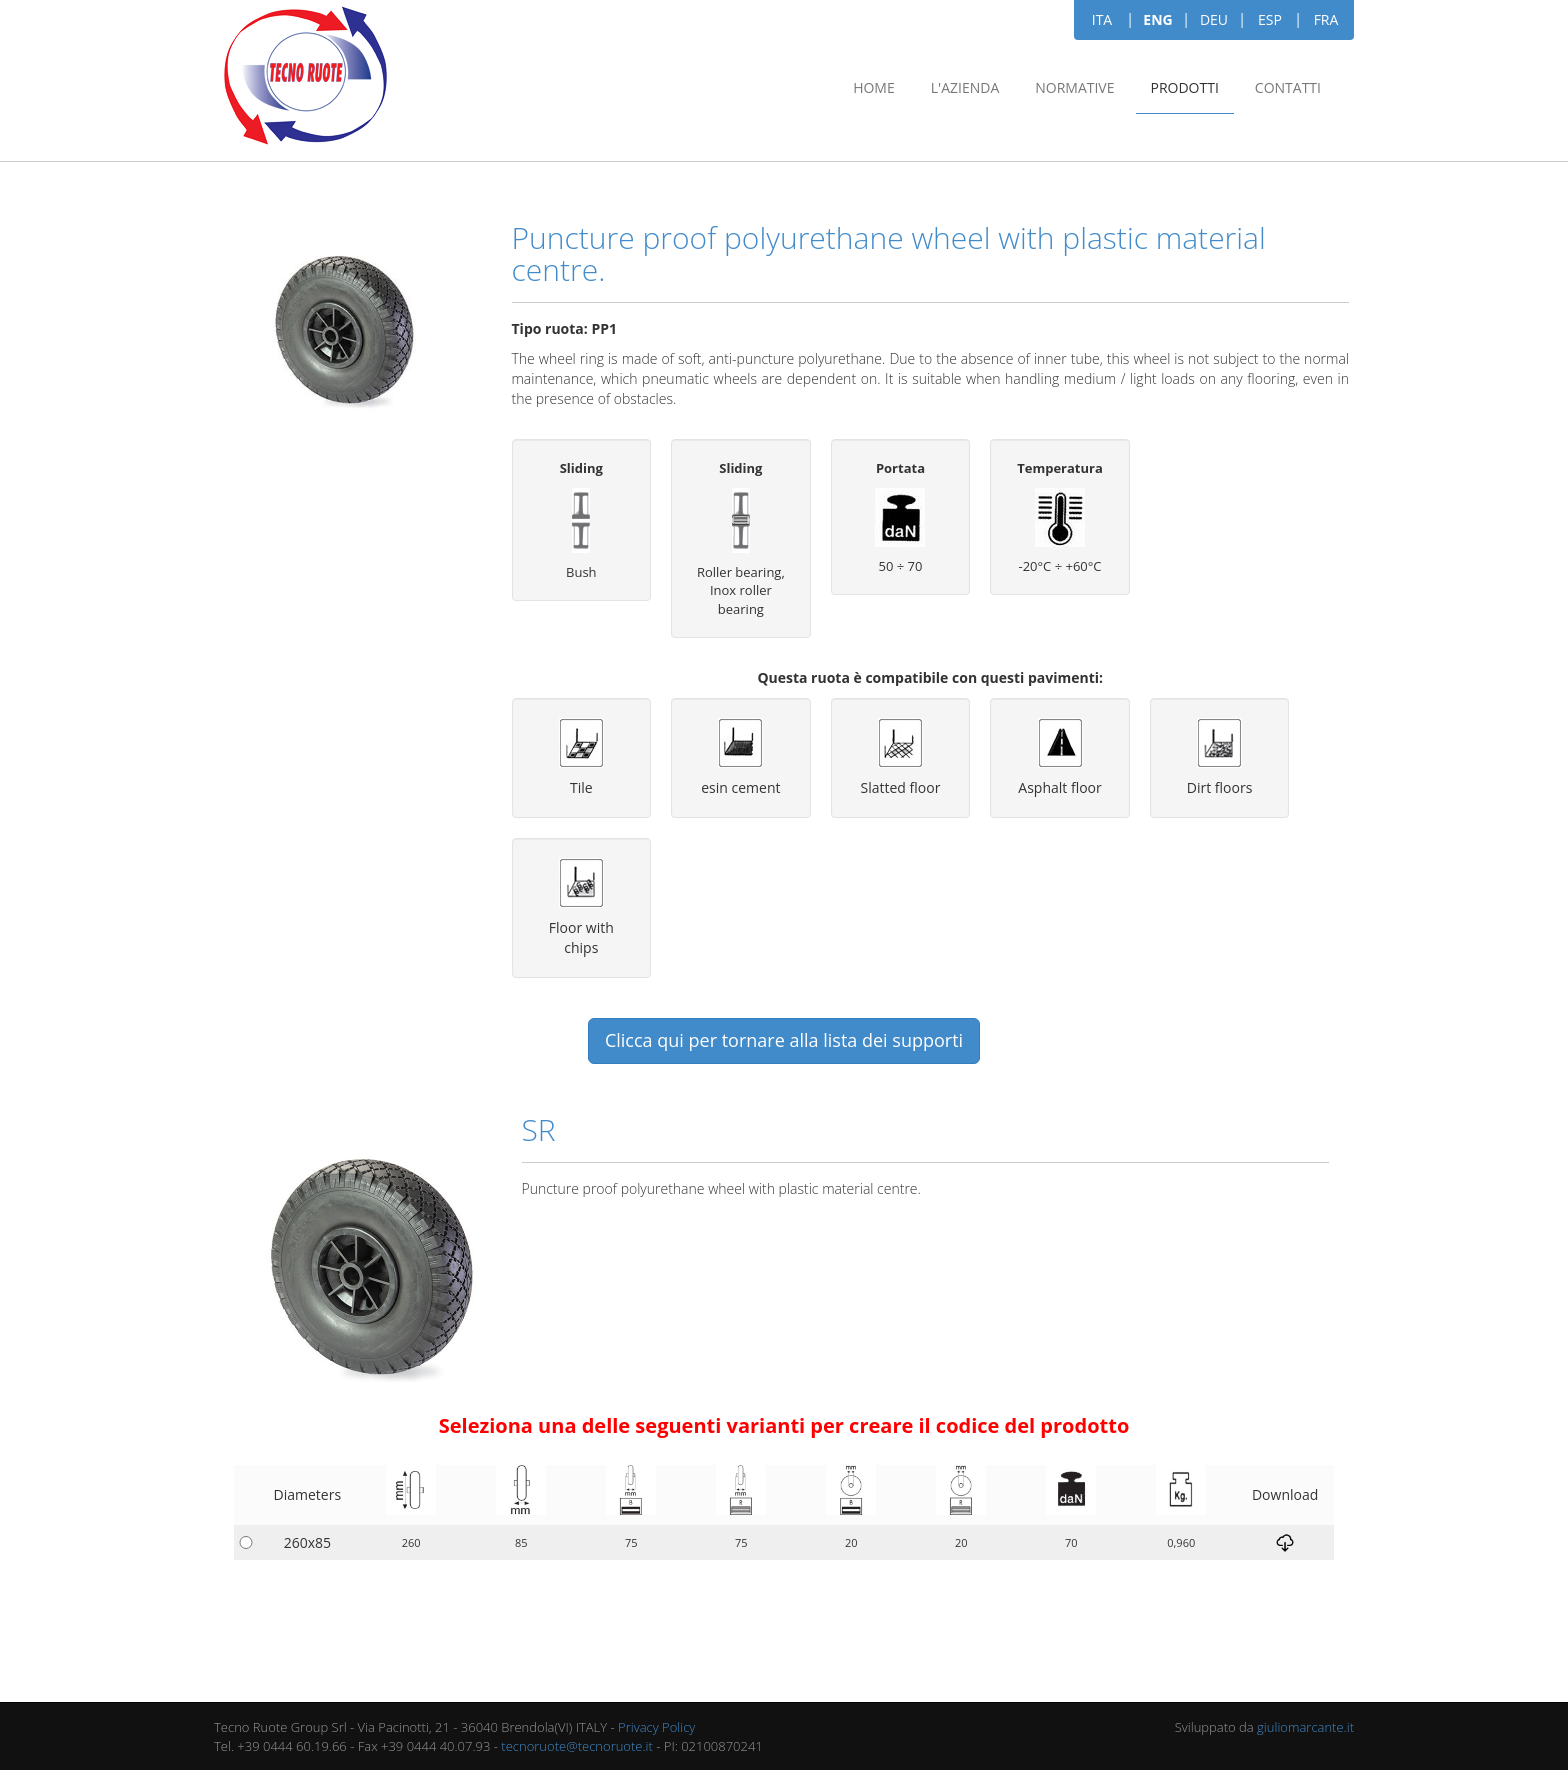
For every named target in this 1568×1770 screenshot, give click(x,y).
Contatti (1288, 87)
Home (874, 87)
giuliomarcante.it (1305, 1727)
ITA (1102, 19)
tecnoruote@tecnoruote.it (577, 1746)
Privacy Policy (656, 1727)
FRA (1326, 19)
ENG (1157, 19)
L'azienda (965, 87)
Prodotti (1185, 87)
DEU (1214, 19)
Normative (1074, 87)
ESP (1270, 19)
